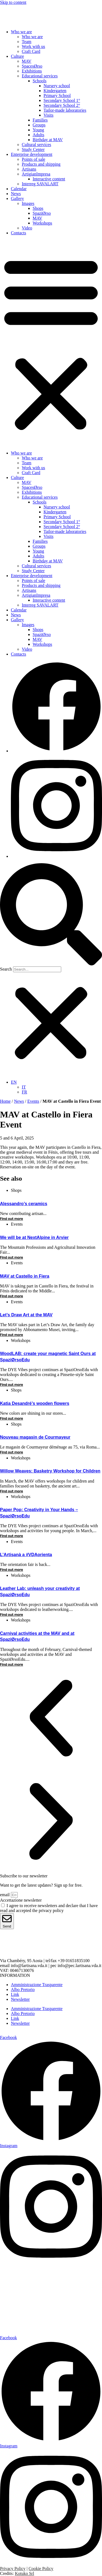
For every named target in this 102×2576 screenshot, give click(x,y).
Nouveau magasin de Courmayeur (35, 1437)
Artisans (29, 169)
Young (38, 130)
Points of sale (33, 159)
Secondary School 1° (62, 100)
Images (28, 203)
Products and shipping (41, 164)
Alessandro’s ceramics (23, 1203)
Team (26, 41)
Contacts (18, 233)
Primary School (57, 95)
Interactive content (49, 179)
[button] (51, 343)
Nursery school (57, 85)
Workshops (42, 223)
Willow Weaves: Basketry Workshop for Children (50, 1471)
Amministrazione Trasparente (37, 1984)
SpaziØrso (42, 213)
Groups (39, 125)
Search (6, 969)
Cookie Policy (41, 2568)
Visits (48, 115)
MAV (26, 61)
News (16, 193)
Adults (38, 134)
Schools (40, 80)
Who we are (21, 31)
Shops (38, 208)
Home (5, 1101)
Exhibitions (32, 71)
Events (33, 1101)
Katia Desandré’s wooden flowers (34, 1403)
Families (40, 120)
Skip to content (13, 2)
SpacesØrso (32, 66)
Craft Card (31, 51)
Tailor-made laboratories (65, 110)
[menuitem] (14, 1082)
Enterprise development (31, 154)
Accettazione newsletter (21, 1900)
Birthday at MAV (48, 139)
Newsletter (20, 1999)
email (5, 1894)
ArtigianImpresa (36, 174)
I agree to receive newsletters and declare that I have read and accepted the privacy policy (49, 1908)
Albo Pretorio (23, 1989)
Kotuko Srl (24, 2573)
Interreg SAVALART (40, 183)
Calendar (19, 188)
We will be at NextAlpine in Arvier (34, 1237)
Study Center (33, 149)
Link (15, 1994)
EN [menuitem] (14, 1082)
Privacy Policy (13, 2568)
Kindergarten (55, 90)
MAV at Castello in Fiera (24, 1276)
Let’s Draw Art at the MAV (26, 1315)
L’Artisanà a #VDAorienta (26, 1554)
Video (27, 228)
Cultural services (36, 144)
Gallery (17, 198)
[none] (56, 1087)
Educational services (40, 76)
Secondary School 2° (62, 105)
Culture (17, 56)
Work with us (33, 46)
